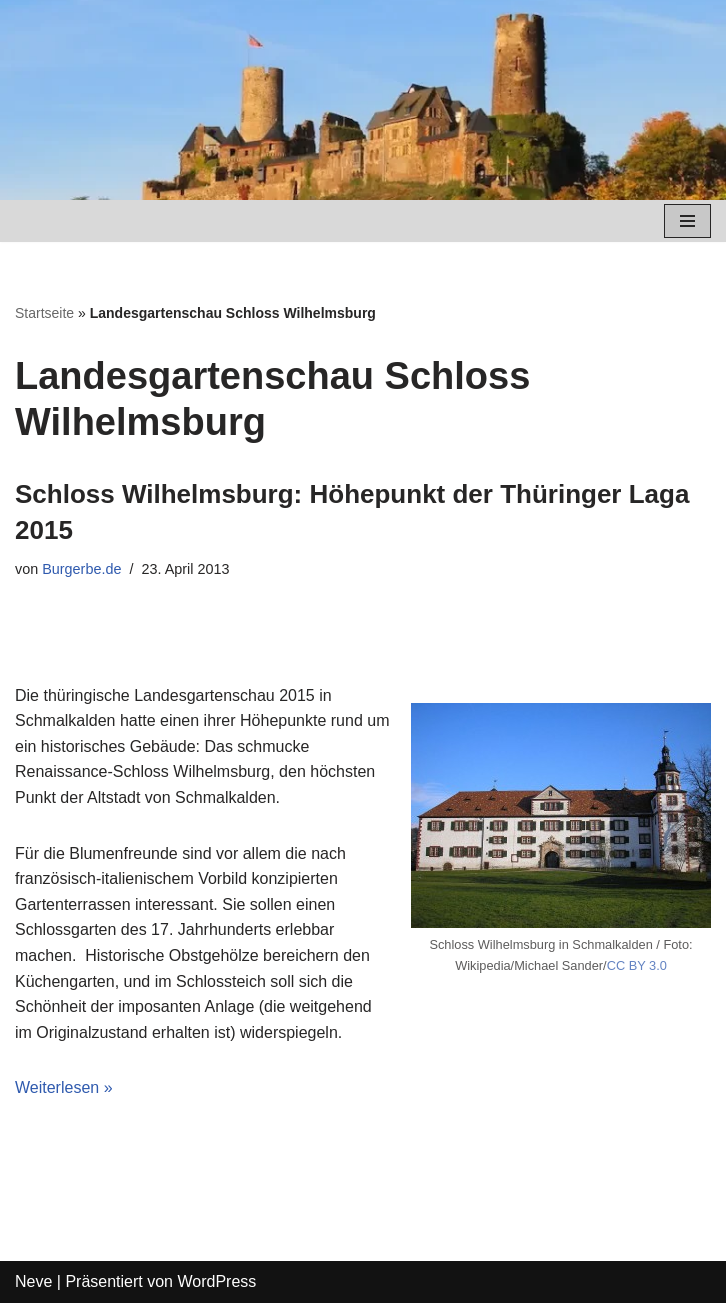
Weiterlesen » (64, 1087)
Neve (33, 1281)
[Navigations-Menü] (687, 221)
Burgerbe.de (81, 569)
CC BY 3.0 (637, 965)
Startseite (44, 313)
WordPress (216, 1281)
